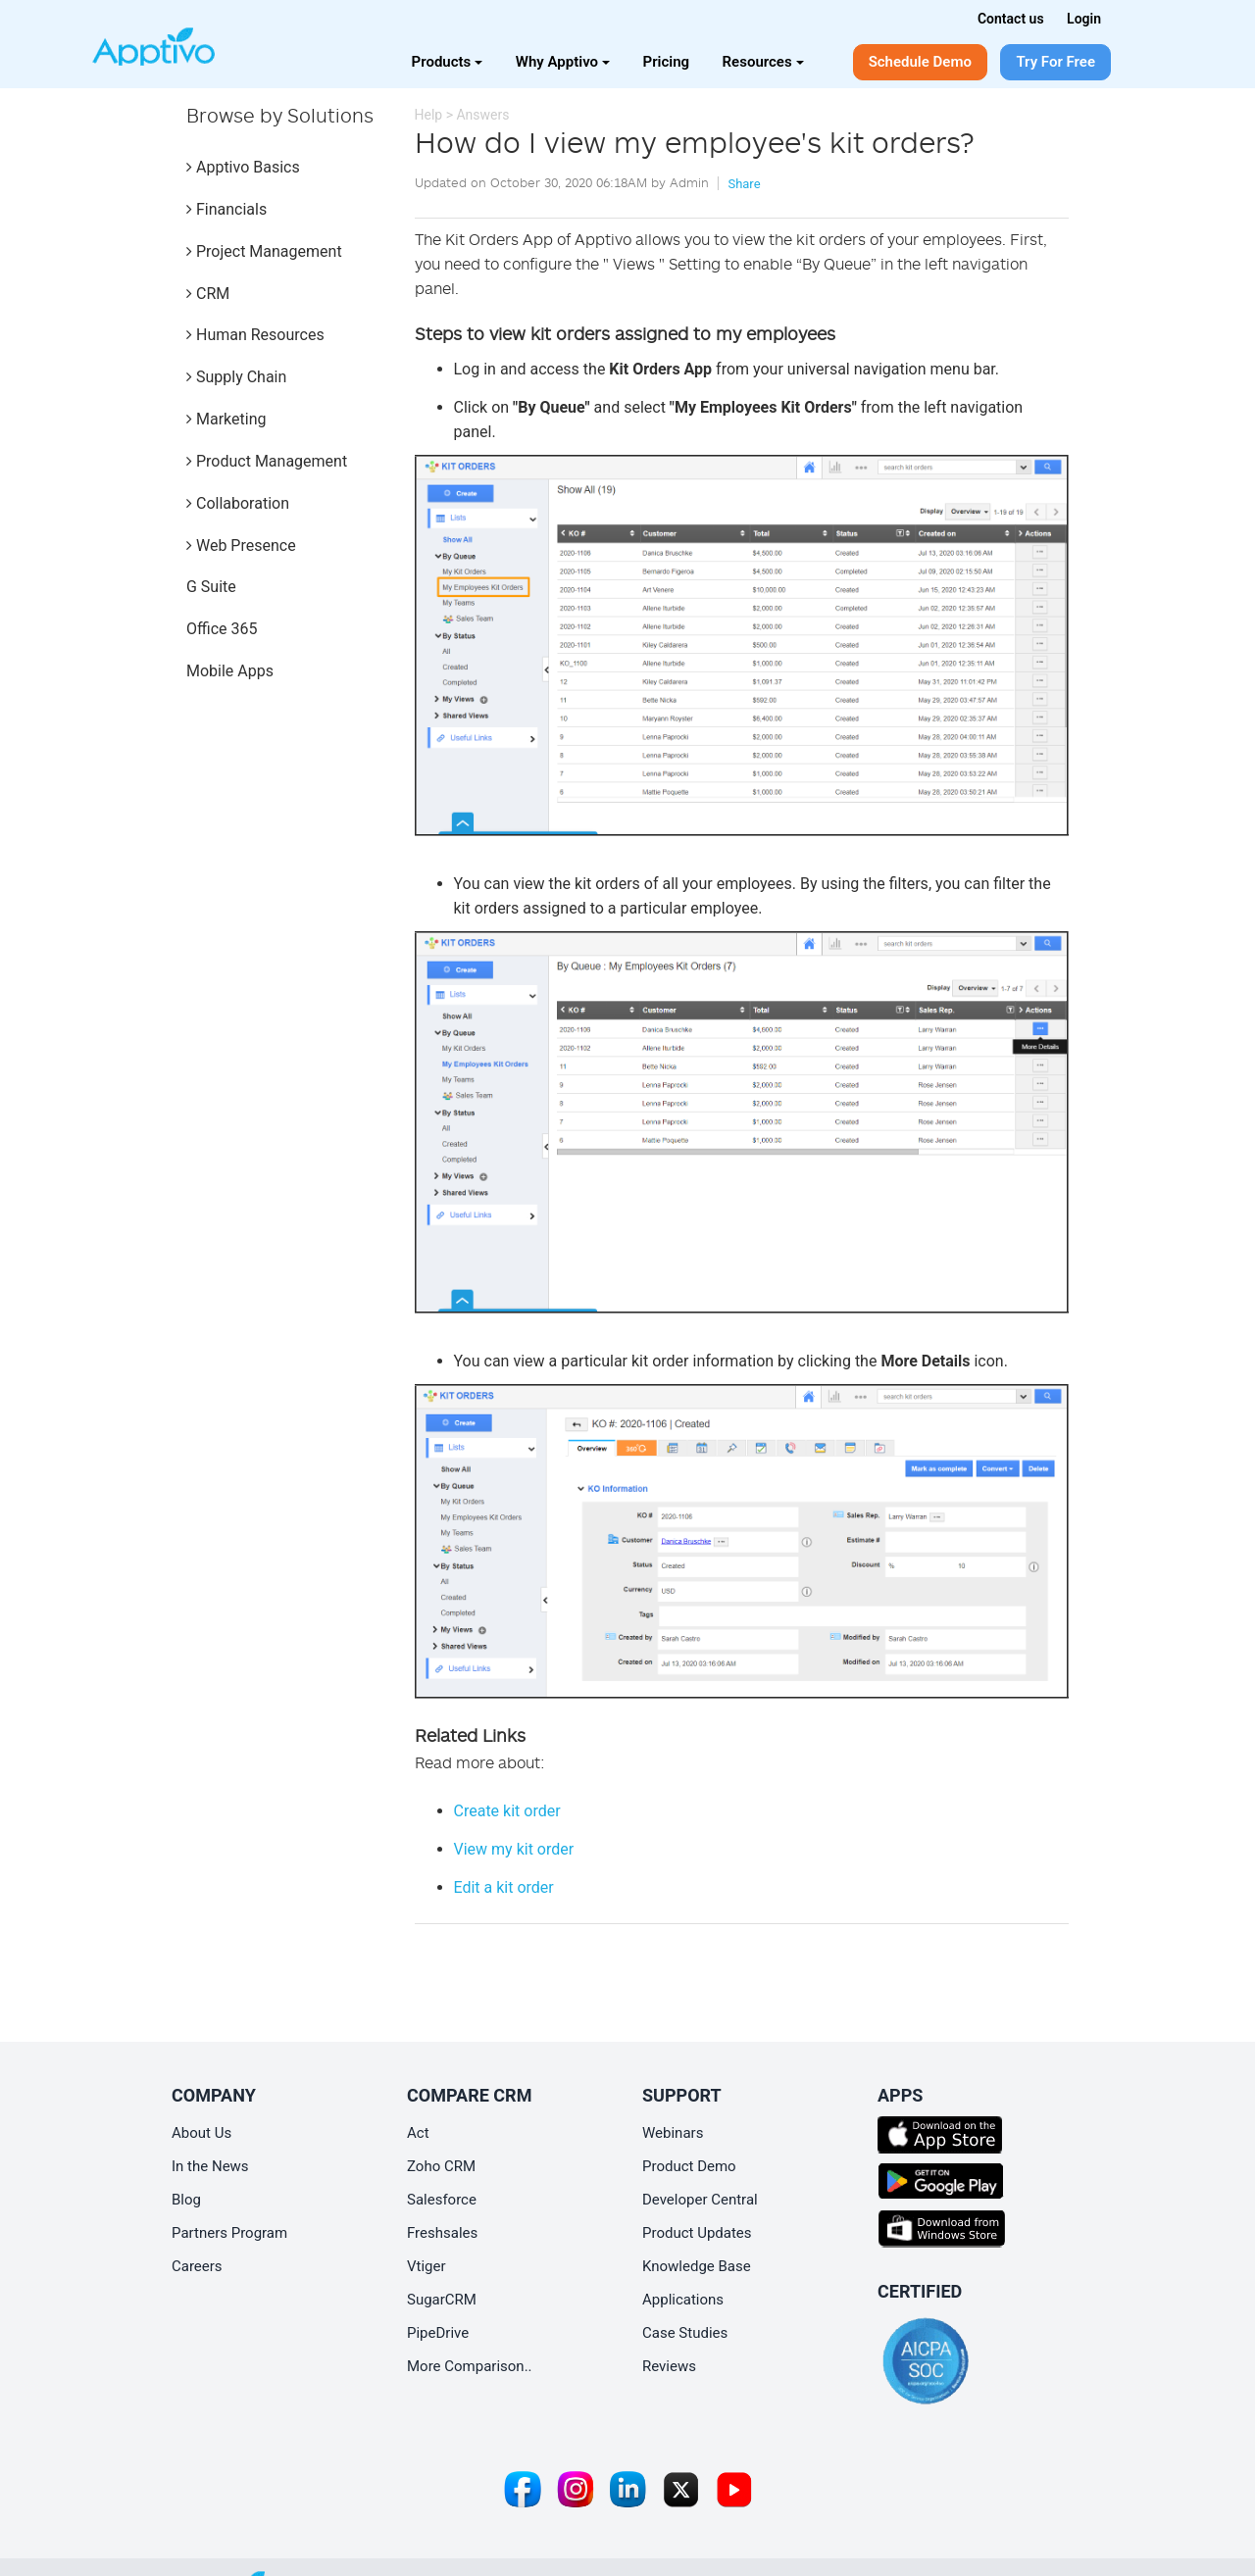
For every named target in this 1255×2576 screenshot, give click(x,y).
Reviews (669, 2366)
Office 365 (221, 628)
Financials (226, 209)
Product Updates (697, 2233)
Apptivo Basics (243, 167)
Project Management (264, 251)
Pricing (666, 62)
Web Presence (241, 545)
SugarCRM (442, 2299)
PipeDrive (438, 2333)
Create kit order (507, 1811)
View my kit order (514, 1849)
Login (1084, 18)
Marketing (226, 419)
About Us (201, 2133)
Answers (482, 115)
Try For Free (1055, 62)
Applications (683, 2299)
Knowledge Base (696, 2266)
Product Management (266, 461)
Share (744, 183)
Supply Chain (236, 377)
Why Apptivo (563, 62)
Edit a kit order (504, 1887)
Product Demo (689, 2166)
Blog (186, 2199)
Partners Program (229, 2233)
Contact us (1011, 18)
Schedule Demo (920, 62)
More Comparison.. (469, 2366)
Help (429, 115)
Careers (197, 2266)
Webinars (672, 2133)
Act (418, 2133)
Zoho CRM (441, 2166)
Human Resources (255, 334)
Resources (763, 62)
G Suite (211, 586)
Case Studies (685, 2333)
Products (447, 62)
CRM (207, 293)
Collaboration (237, 503)
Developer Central (700, 2199)
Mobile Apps (230, 671)
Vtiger (426, 2266)
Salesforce (442, 2199)
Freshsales (442, 2233)
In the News (210, 2166)
